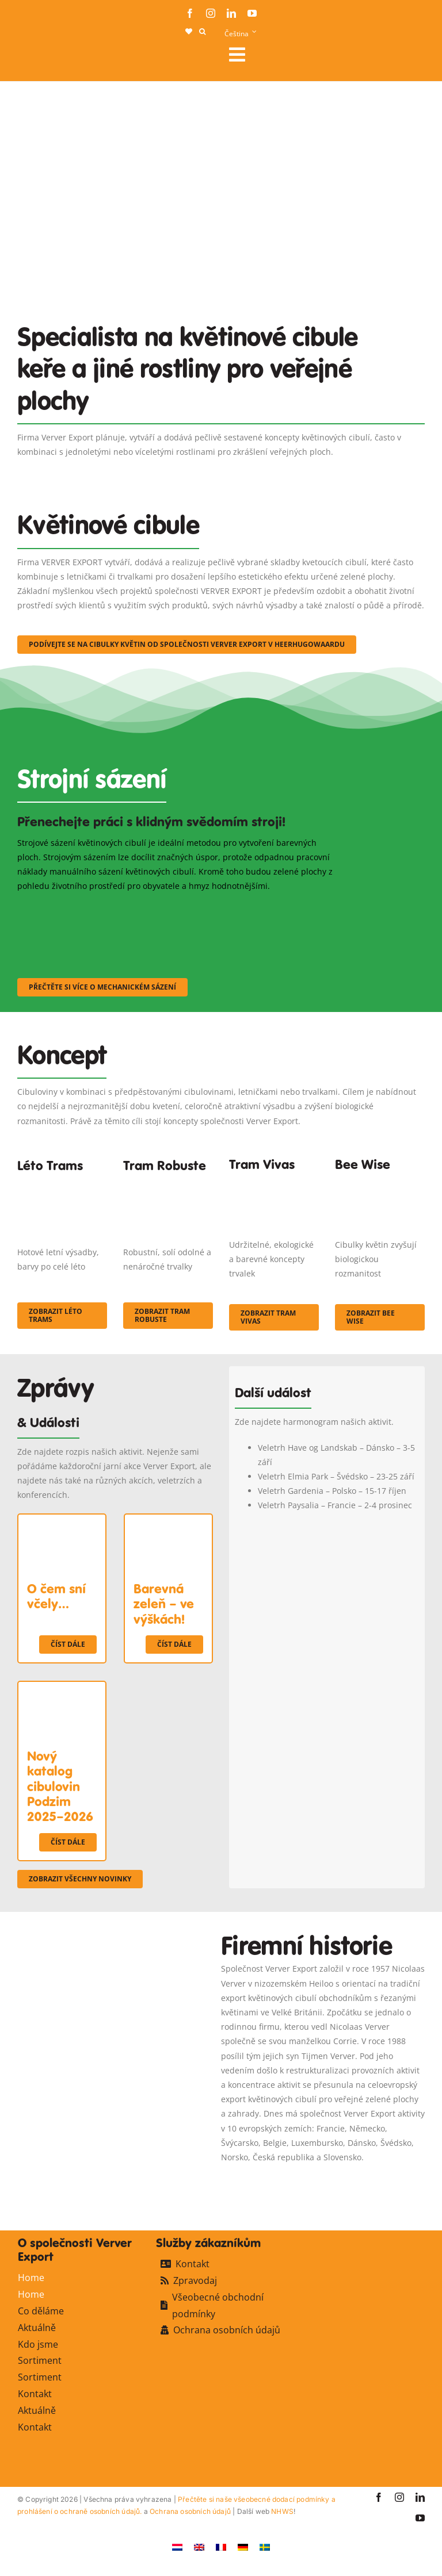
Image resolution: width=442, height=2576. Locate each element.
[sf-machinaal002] (178, 908)
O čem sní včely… (56, 1596)
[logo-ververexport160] (40, 57)
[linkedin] (231, 13)
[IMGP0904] (168, 1185)
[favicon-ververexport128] (387, 2179)
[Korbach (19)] (274, 1181)
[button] (202, 31)
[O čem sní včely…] (61, 1521)
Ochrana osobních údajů (190, 2511)
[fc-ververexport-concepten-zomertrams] (62, 1185)
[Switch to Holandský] (177, 2546)
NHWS (282, 2511)
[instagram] (210, 13)
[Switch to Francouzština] (221, 2546)
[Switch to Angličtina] (199, 2546)
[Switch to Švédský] (265, 2546)
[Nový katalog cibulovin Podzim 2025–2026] (61, 1689)
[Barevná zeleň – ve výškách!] (168, 1521)
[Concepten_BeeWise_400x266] (380, 1181)
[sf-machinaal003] (290, 908)
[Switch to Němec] (243, 2546)
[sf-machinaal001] (66, 908)
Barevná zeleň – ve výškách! (164, 1604)
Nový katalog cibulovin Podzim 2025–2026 (60, 1786)
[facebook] (190, 13)
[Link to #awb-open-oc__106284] (322, 54)
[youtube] (252, 13)
